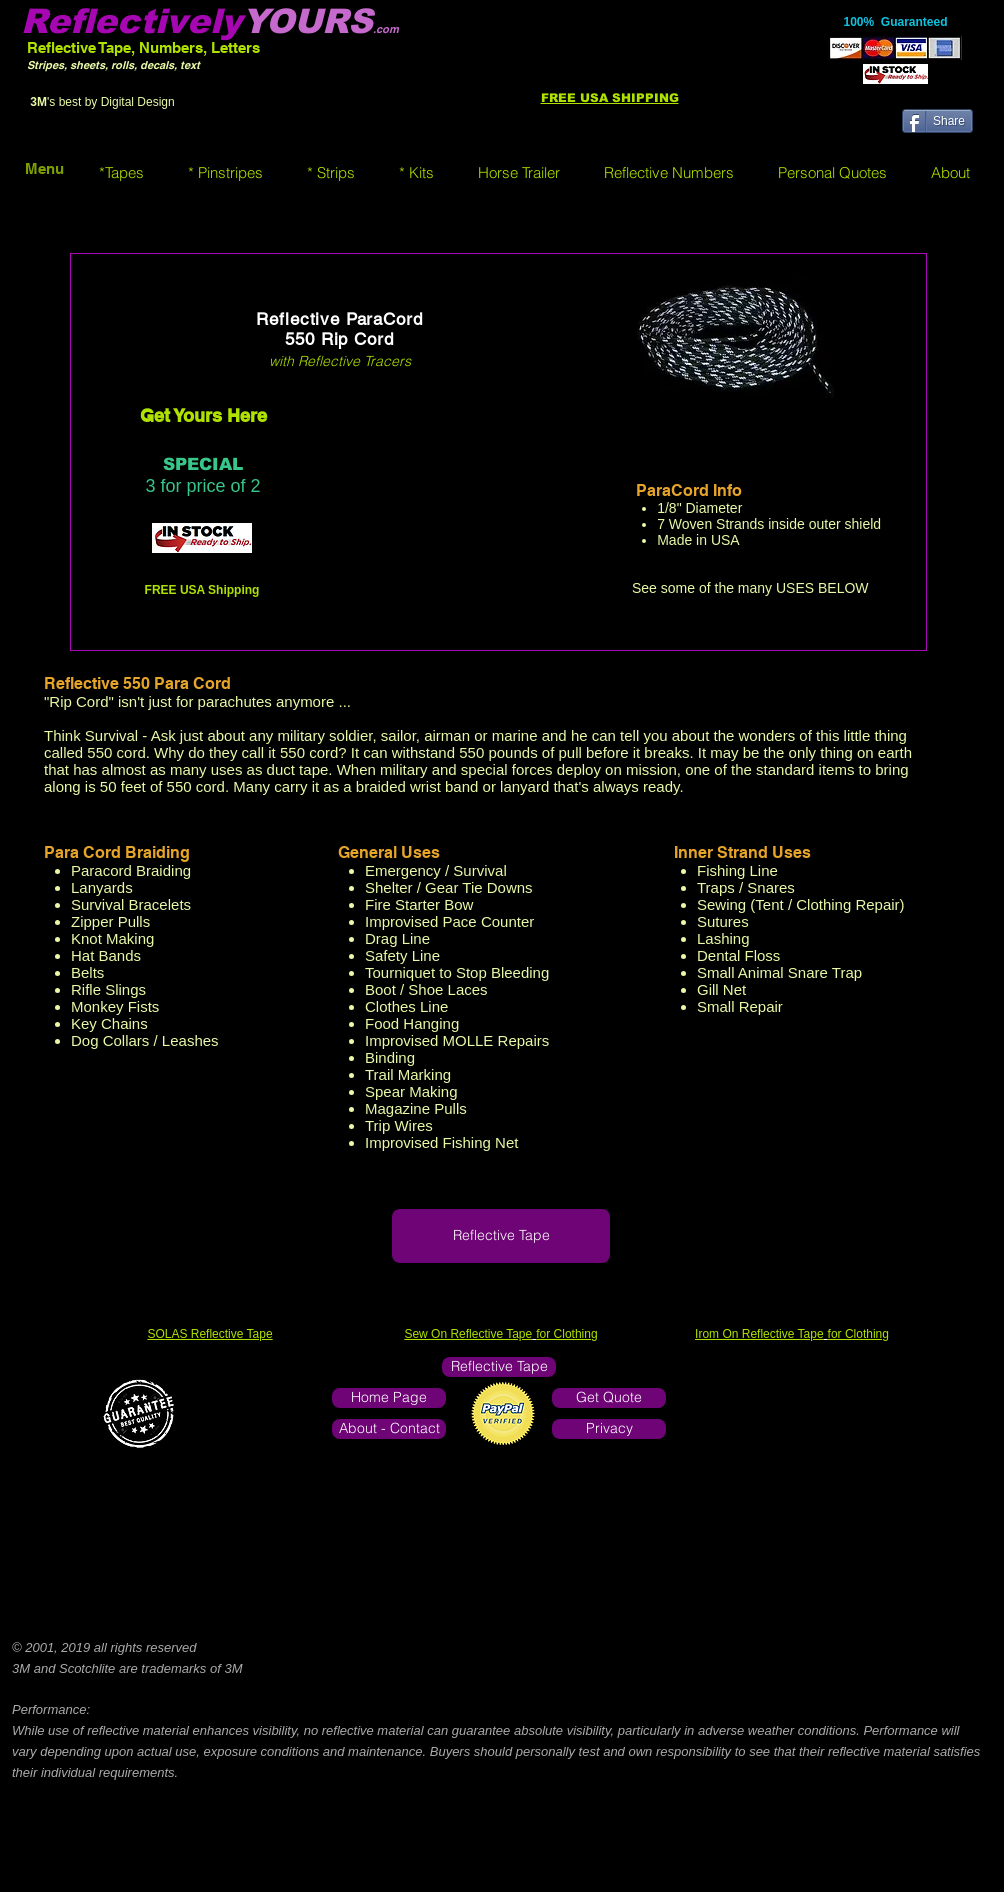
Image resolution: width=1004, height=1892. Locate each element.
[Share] (937, 121)
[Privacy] (609, 1429)
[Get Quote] (609, 1398)
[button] (121, 172)
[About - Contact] (389, 1429)
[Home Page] (389, 1398)
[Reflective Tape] (501, 1236)
